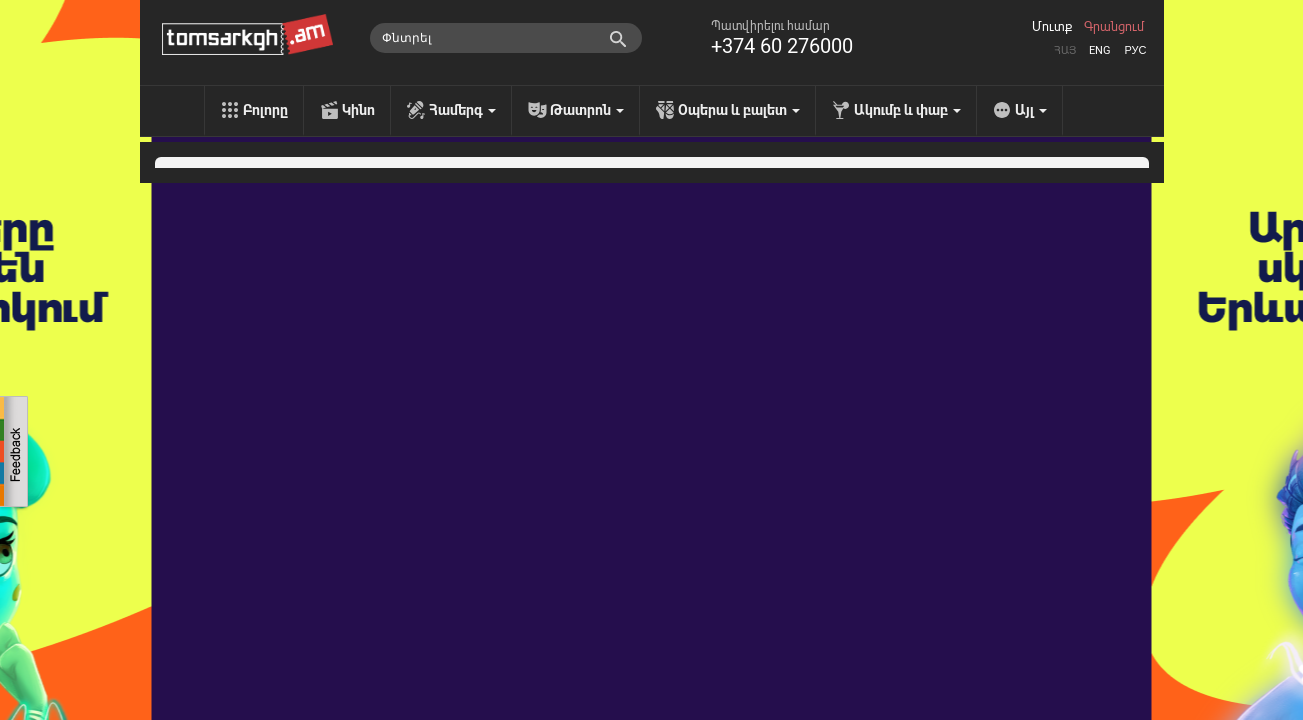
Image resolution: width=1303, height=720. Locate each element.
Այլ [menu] (1031, 110)
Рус (1135, 50)
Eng (1100, 50)
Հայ (1065, 50)
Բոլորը (265, 110)
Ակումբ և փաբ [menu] (907, 110)
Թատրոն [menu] (587, 110)
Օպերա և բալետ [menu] (739, 110)
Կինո (358, 110)
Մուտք (1052, 27)
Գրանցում (1114, 27)
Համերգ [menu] (462, 110)
